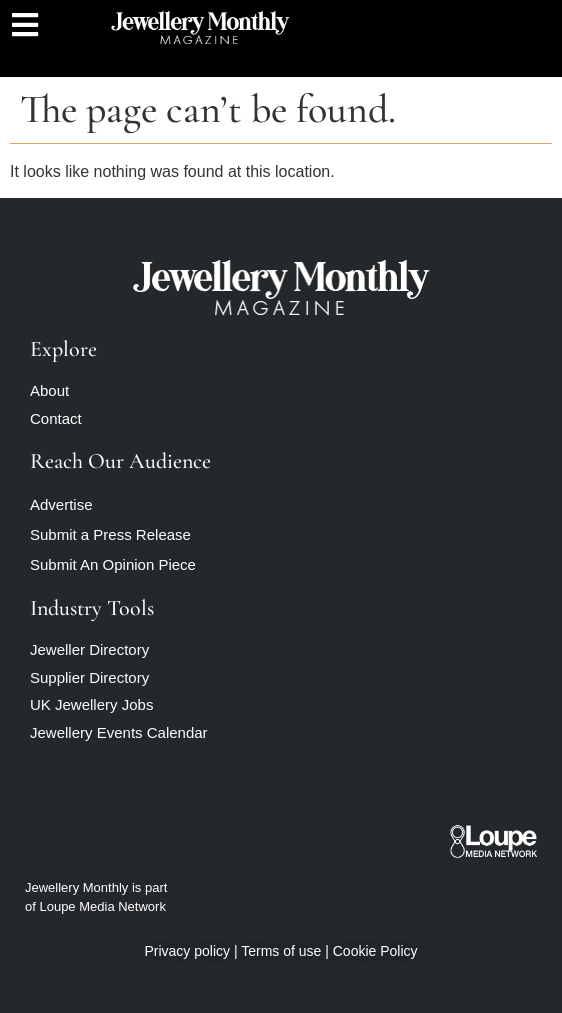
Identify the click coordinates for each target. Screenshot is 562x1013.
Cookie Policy (375, 951)
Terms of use (281, 951)
